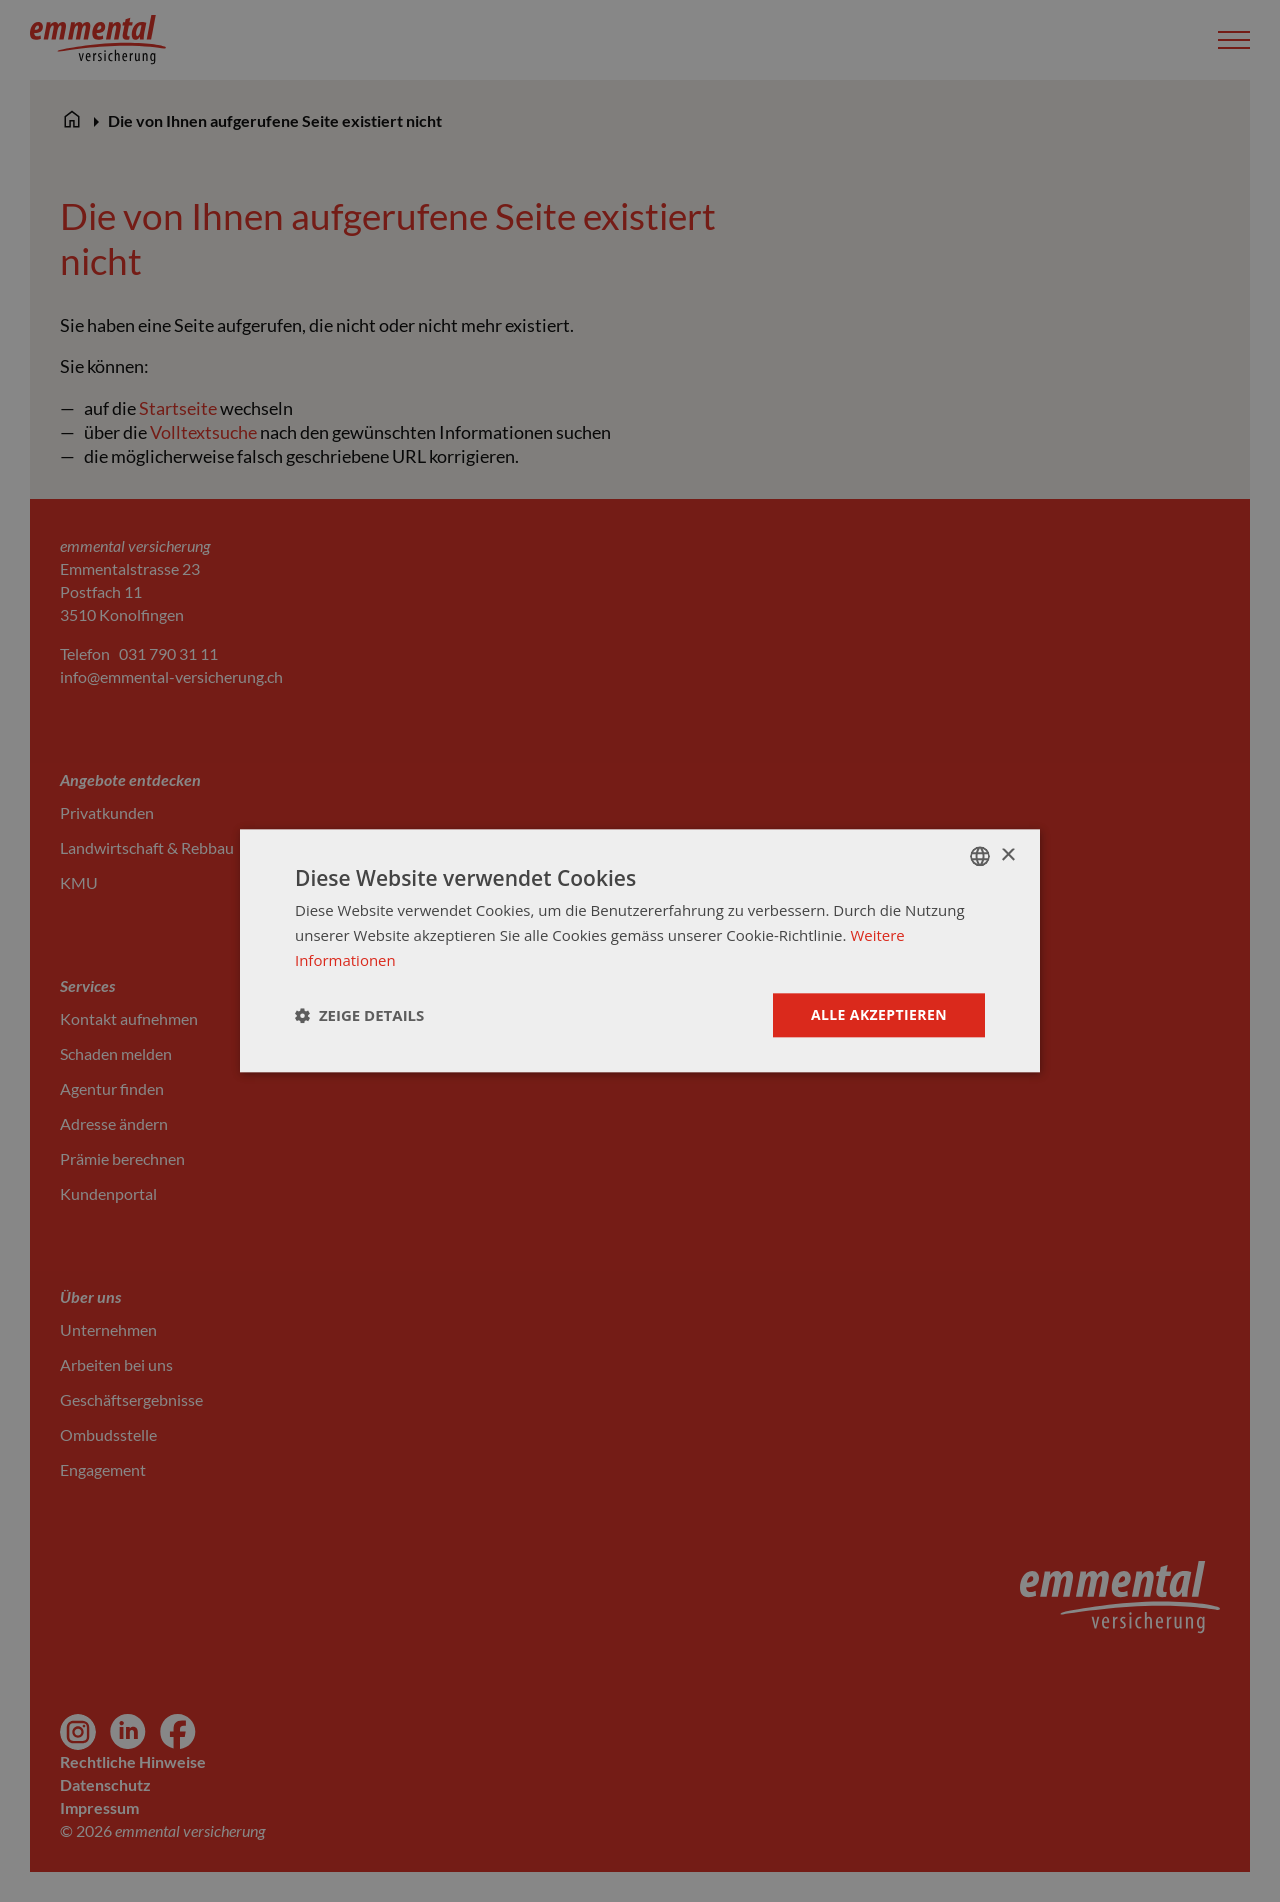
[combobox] (980, 856)
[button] (359, 1015)
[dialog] (640, 950)
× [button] (1007, 855)
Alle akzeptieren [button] (879, 1014)
